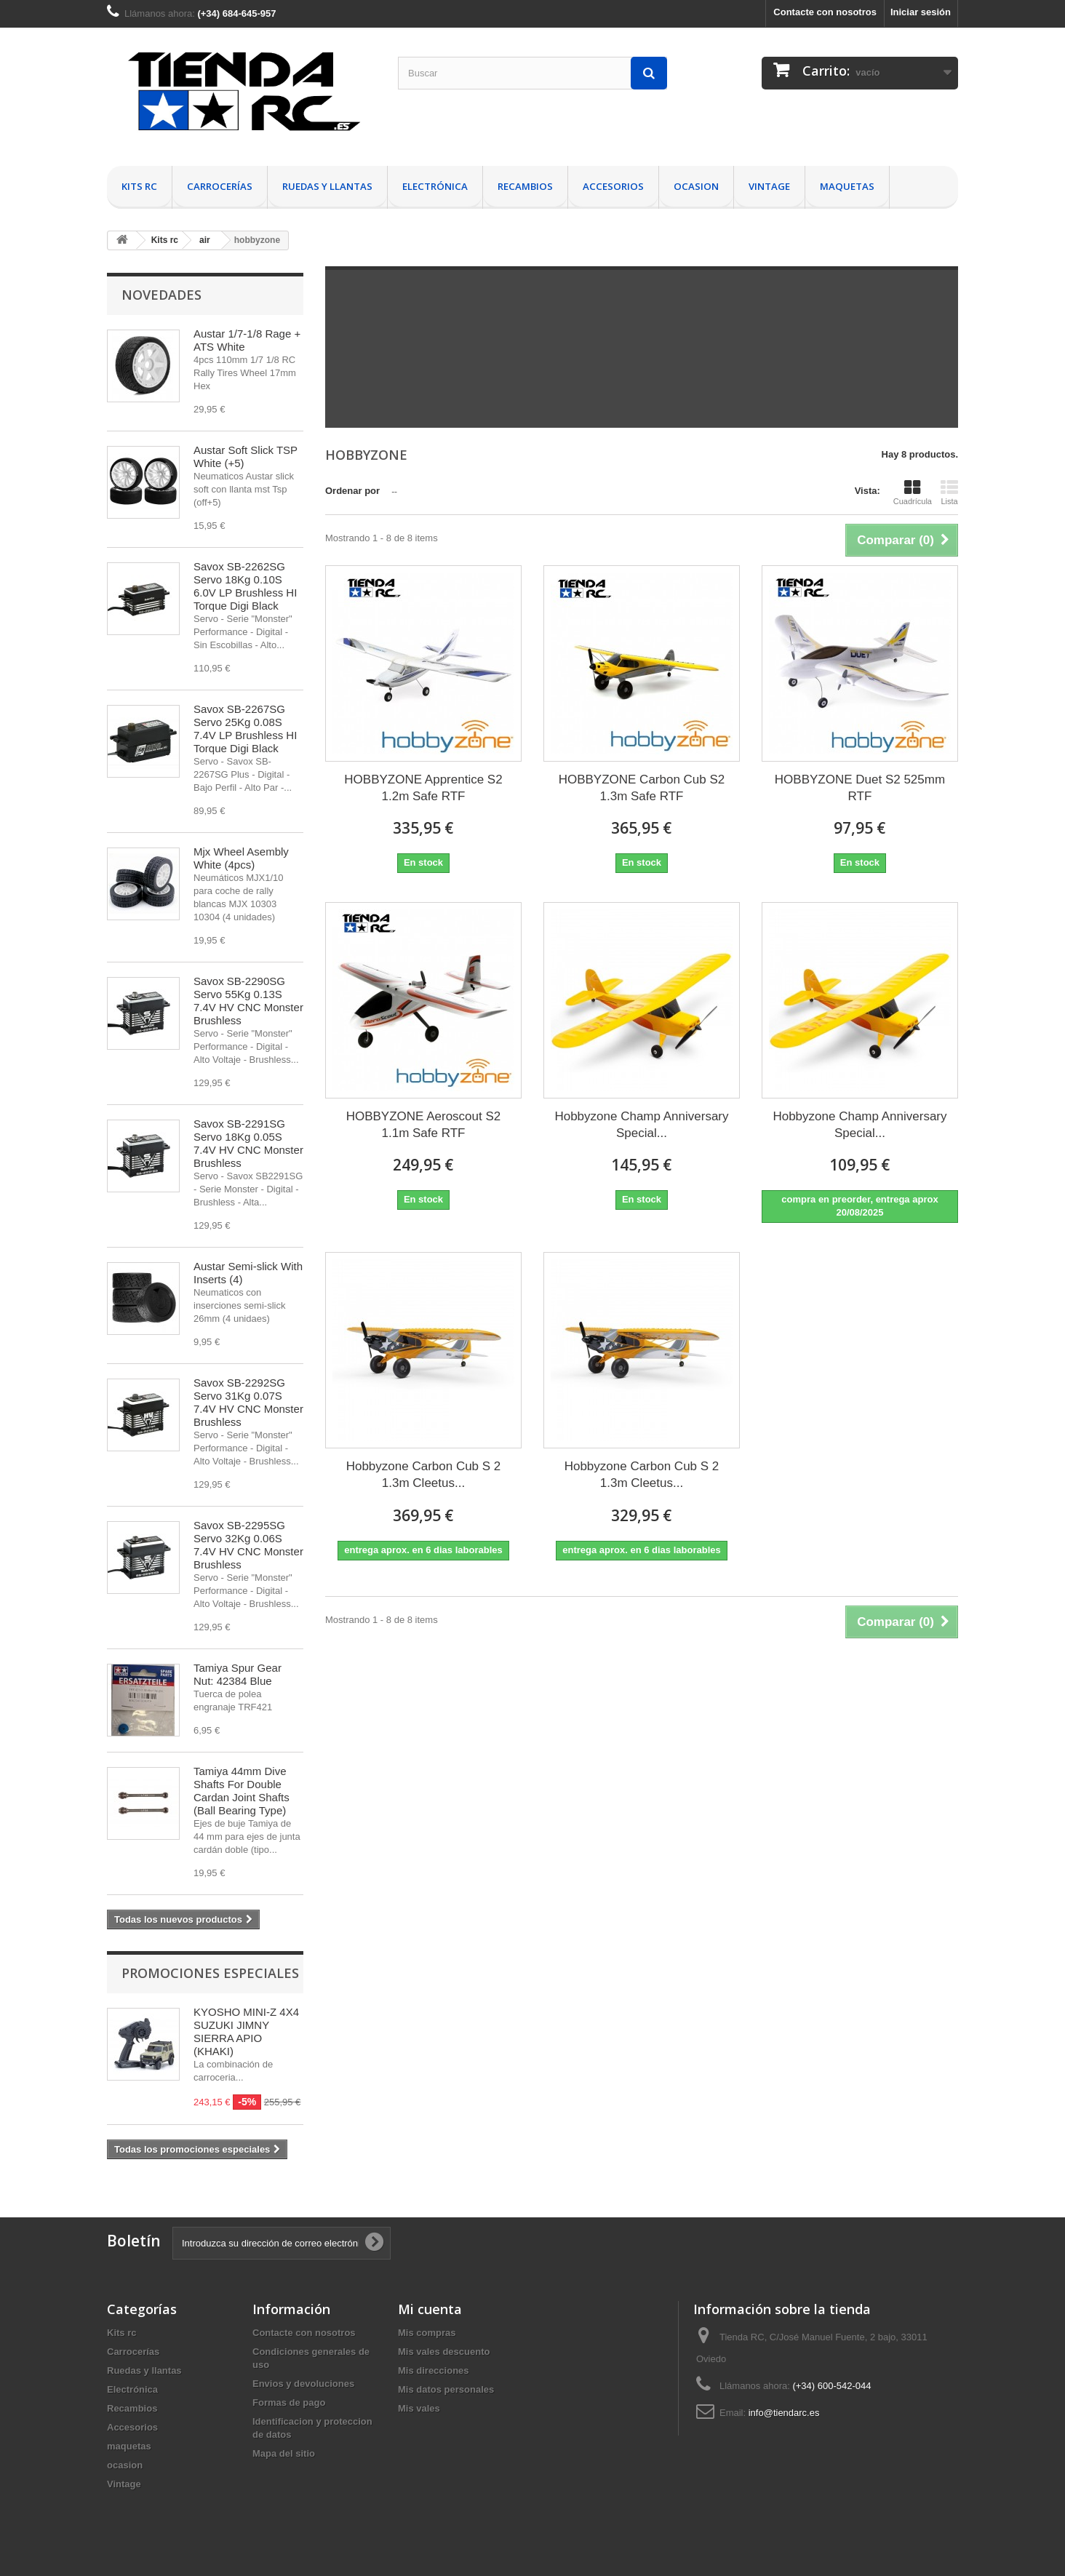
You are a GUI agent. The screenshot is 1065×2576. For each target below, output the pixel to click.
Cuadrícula (912, 492)
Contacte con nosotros (825, 12)
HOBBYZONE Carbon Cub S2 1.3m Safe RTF (642, 788)
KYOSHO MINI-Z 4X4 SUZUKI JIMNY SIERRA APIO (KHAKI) (246, 2031)
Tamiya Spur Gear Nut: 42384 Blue (238, 1674)
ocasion (696, 186)
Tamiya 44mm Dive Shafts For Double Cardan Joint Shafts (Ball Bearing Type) (242, 1791)
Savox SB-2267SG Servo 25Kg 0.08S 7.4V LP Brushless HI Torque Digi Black (245, 728)
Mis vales (419, 2408)
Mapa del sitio (283, 2453)
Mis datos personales (446, 2389)
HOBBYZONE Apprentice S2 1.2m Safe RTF (423, 788)
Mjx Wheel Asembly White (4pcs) (241, 858)
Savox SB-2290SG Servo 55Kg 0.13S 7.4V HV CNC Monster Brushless (248, 1000)
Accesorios (613, 186)
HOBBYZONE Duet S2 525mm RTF (860, 788)
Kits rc (139, 186)
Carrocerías (219, 186)
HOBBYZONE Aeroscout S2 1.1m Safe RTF (423, 1124)
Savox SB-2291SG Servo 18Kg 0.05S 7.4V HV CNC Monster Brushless (248, 1143)
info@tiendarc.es (784, 2412)
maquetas (847, 186)
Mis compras (426, 2332)
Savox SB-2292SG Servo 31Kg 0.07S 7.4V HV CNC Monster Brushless (248, 1402)
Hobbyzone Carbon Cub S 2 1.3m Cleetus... (423, 1474)
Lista (949, 492)
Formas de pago (288, 2402)
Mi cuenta (430, 2309)
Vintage (769, 186)
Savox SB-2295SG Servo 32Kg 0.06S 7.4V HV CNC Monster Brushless (248, 1545)
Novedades (161, 294)
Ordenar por (352, 490)
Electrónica (435, 186)
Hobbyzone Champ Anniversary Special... (641, 1124)
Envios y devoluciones (303, 2383)
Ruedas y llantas (327, 186)
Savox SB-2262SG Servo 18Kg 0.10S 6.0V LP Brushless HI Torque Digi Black (245, 586)
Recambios (525, 186)
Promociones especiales (210, 1973)
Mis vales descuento (444, 2351)
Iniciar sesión (920, 12)
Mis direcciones (433, 2370)
